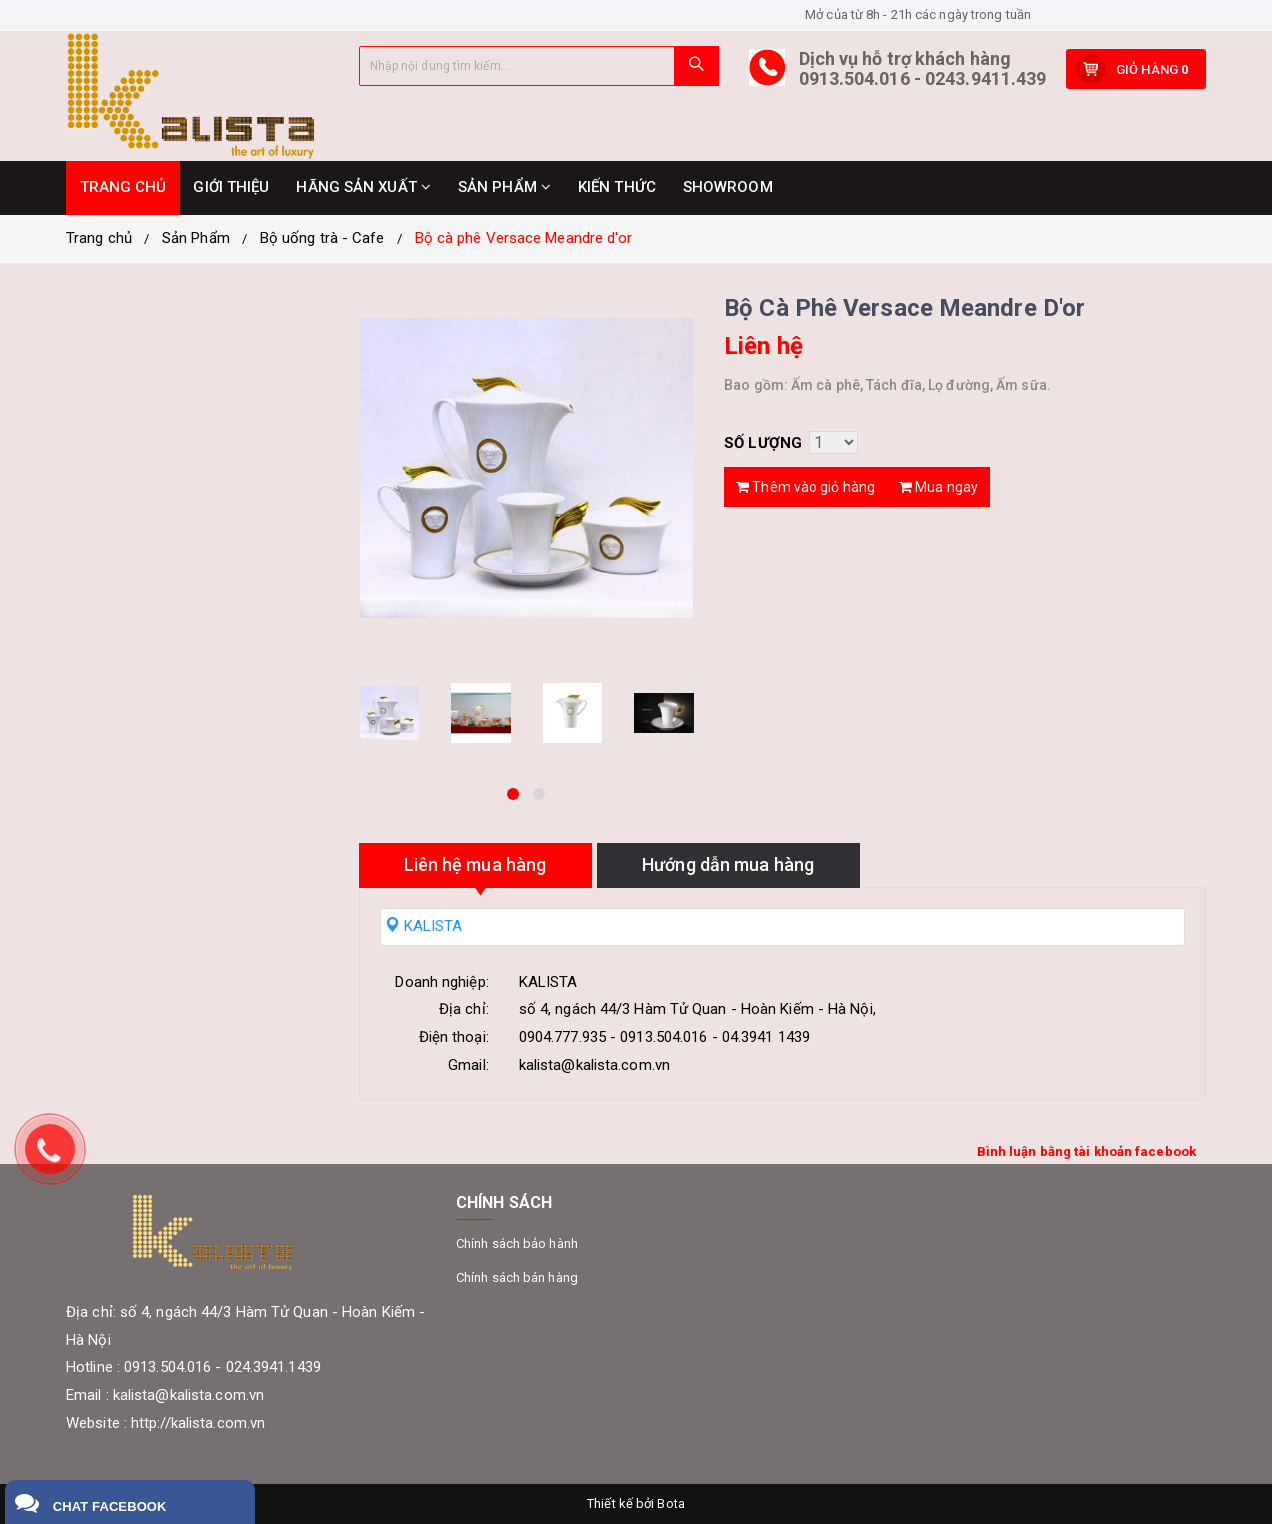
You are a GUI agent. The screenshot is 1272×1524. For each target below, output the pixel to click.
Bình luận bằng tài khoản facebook (1086, 1151)
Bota (670, 1503)
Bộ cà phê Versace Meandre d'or (524, 238)
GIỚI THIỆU (231, 187)
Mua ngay (938, 487)
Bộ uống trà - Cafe (322, 238)
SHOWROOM (728, 187)
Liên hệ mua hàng (475, 864)
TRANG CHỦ (123, 187)
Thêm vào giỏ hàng (805, 487)
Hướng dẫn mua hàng (728, 864)
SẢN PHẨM (504, 187)
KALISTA (424, 926)
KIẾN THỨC (617, 187)
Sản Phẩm (196, 238)
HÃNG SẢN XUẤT (363, 187)
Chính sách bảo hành (517, 1243)
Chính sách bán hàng (517, 1277)
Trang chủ (99, 238)
